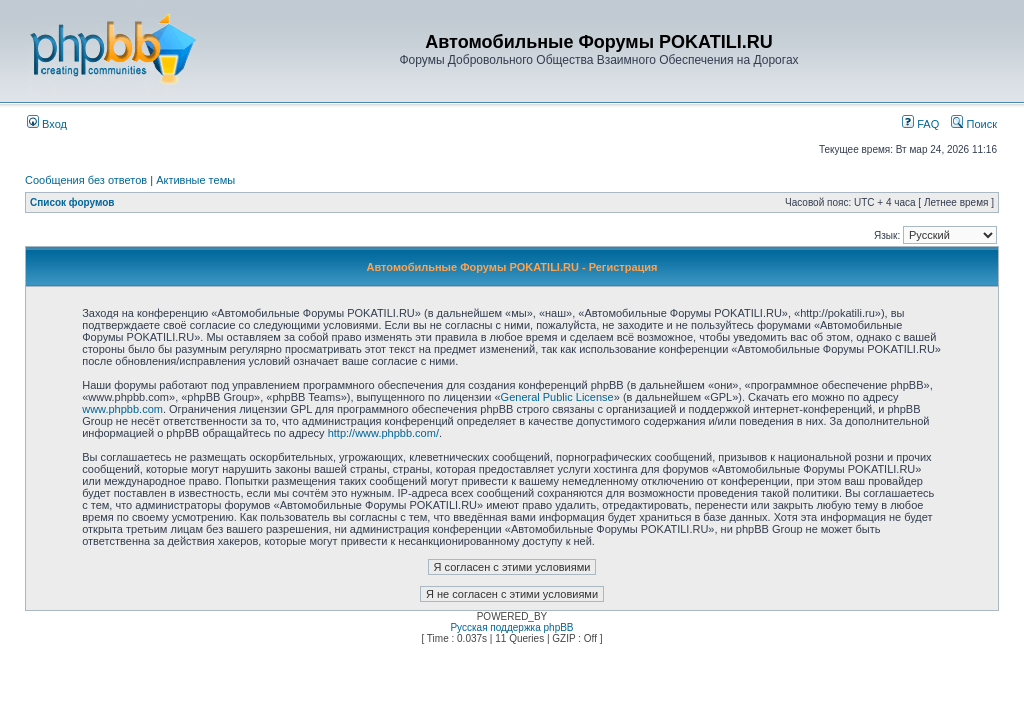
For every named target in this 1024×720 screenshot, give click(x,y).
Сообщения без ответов (86, 180)
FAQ (920, 124)
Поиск (974, 124)
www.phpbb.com (122, 409)
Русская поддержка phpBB (511, 627)
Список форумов (72, 202)
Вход (47, 124)
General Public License (557, 397)
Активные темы (195, 180)
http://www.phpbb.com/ (383, 433)
